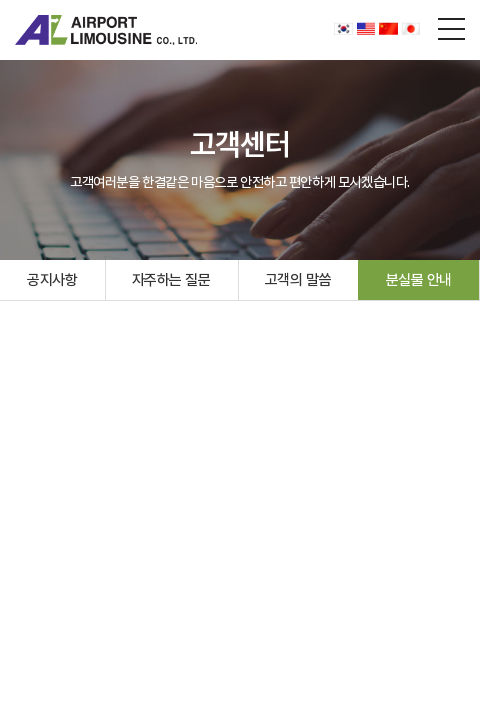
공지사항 (52, 280)
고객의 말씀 (298, 280)
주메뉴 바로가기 (0, 0)
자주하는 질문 (171, 280)
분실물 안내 (419, 280)
